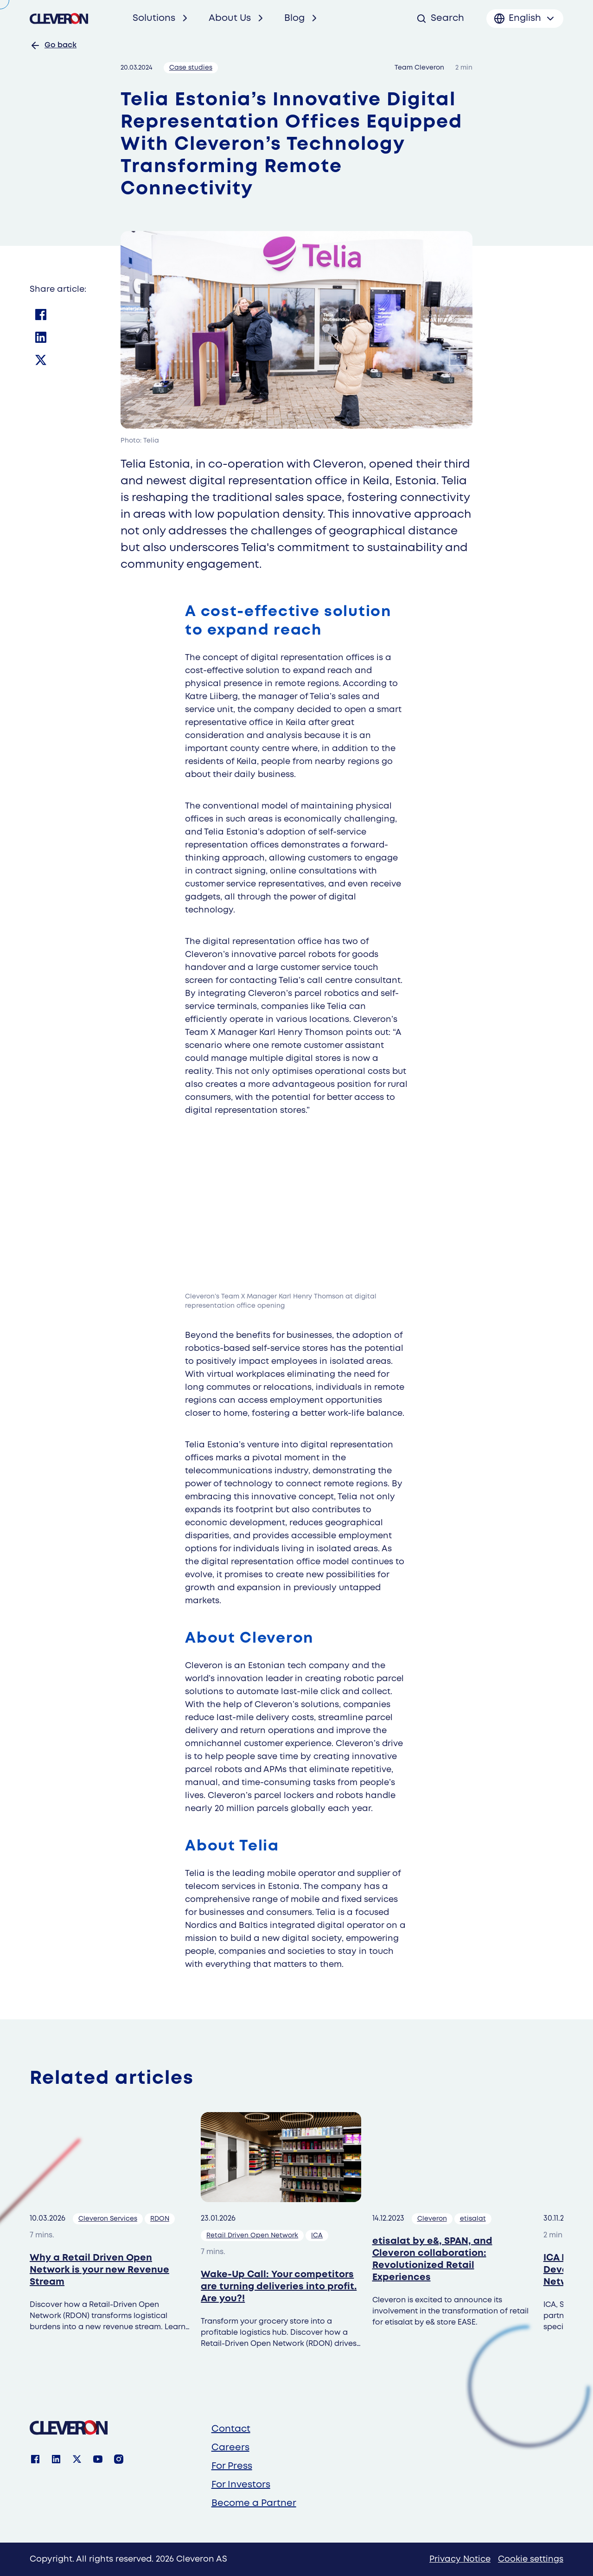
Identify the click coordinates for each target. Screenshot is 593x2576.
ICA (317, 2235)
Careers (230, 2447)
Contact (230, 2429)
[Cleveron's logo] (59, 18)
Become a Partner (253, 2503)
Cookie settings (530, 2559)
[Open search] (440, 18)
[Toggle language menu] (524, 18)
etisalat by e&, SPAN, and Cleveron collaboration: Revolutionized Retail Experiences (432, 2259)
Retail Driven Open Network (252, 2235)
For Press (231, 2466)
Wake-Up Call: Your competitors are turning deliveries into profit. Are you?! (279, 2286)
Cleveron (432, 2219)
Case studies (190, 68)
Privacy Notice (460, 2559)
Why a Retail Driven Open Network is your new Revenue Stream (99, 2270)
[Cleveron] (69, 2427)
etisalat (473, 2219)
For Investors (240, 2484)
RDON (159, 2219)
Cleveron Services (107, 2219)
